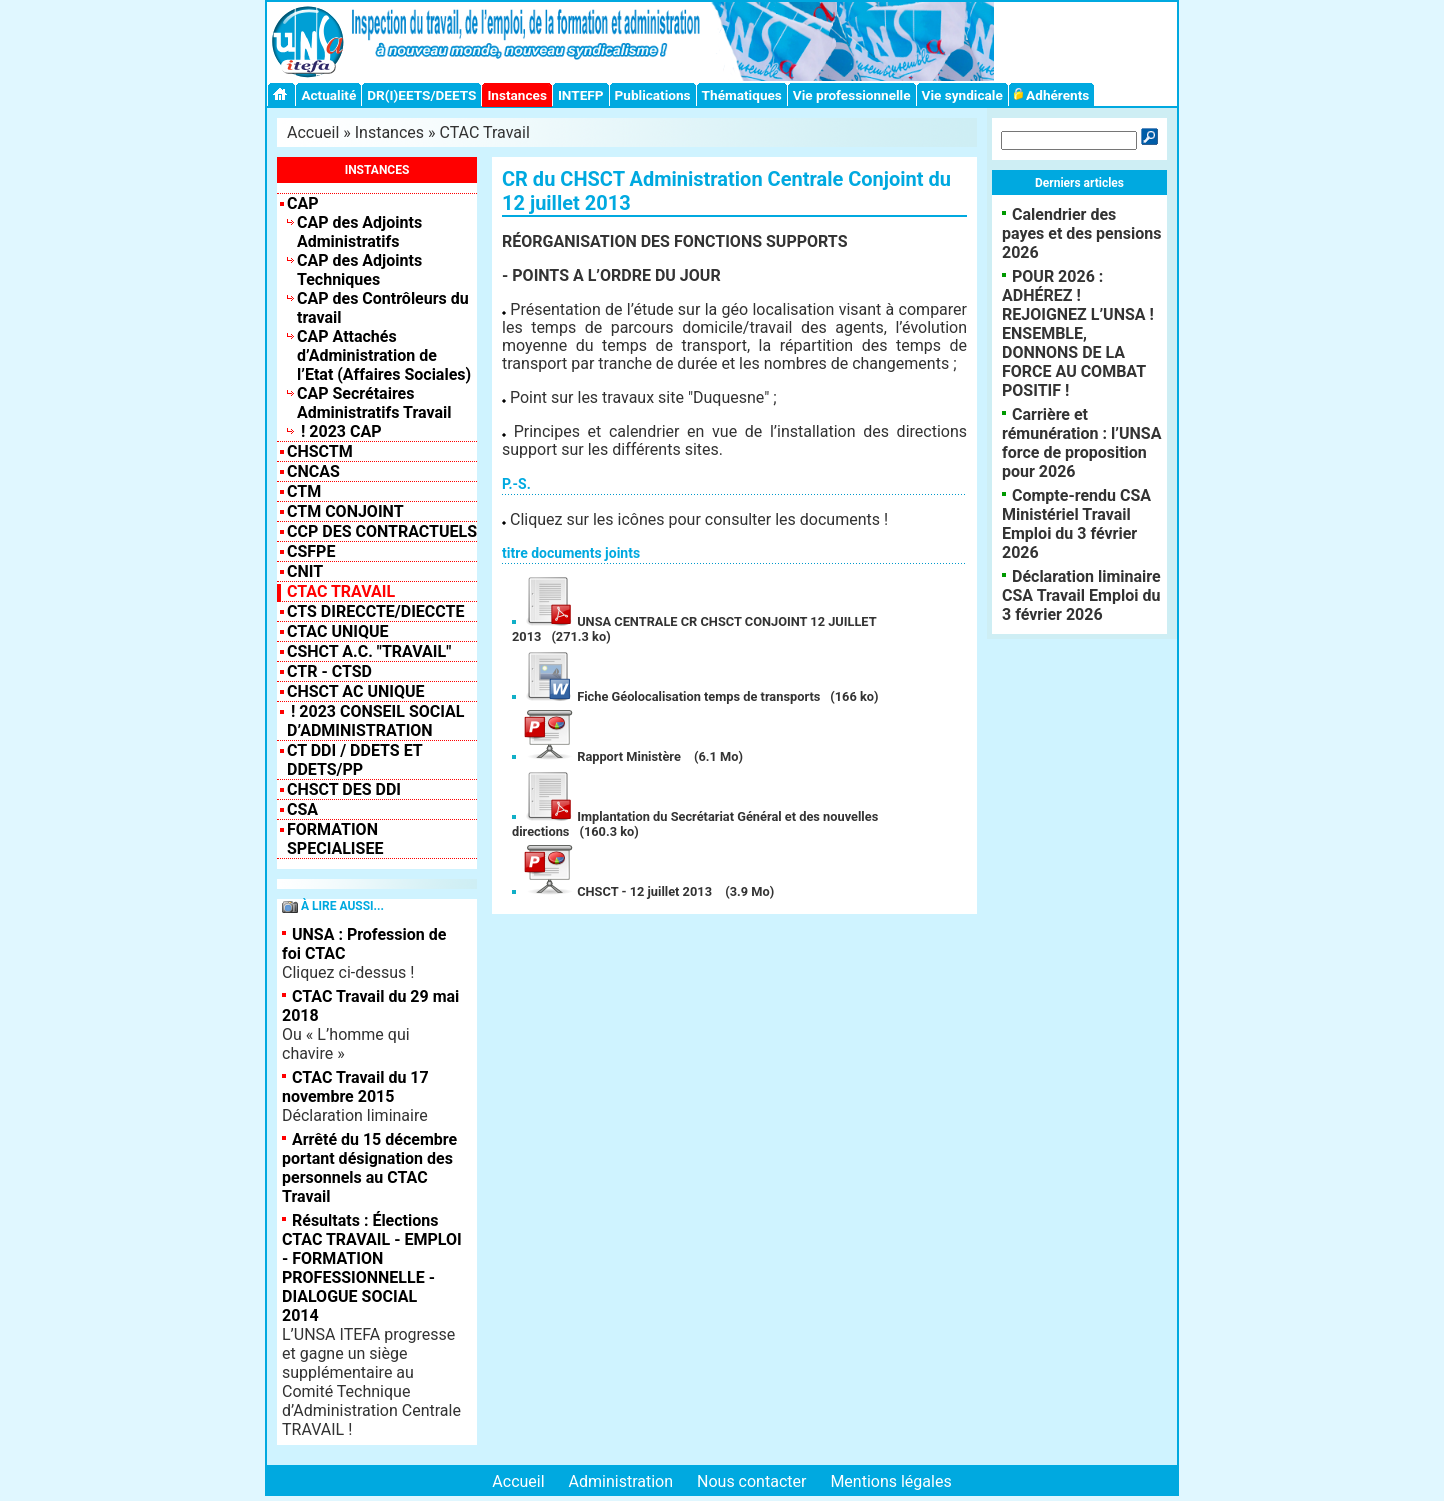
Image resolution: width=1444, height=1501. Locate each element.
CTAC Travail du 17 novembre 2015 (355, 1087)
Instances (516, 95)
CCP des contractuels (382, 531)
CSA (302, 809)
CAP (303, 203)
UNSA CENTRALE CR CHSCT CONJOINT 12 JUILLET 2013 (694, 629)
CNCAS (313, 471)
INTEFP (581, 95)
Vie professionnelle (852, 95)
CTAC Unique (337, 631)
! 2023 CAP (339, 431)
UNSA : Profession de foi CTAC (364, 944)
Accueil (313, 132)
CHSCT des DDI (344, 789)
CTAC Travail (485, 132)
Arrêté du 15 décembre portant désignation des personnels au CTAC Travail (369, 1168)
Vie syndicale (962, 95)
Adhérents (1052, 95)
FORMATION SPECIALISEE (335, 839)
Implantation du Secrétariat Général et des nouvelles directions (695, 824)
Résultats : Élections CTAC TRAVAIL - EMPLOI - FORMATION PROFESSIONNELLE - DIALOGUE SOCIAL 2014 (372, 1268)
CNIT (305, 571)
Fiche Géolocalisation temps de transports (671, 696)
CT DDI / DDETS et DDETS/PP (354, 760)
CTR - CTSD (329, 671)
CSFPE (311, 551)
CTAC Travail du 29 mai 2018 (370, 1006)
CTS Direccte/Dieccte (375, 611)
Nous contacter (751, 1481)
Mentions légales (890, 1481)
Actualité (328, 95)
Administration (621, 1481)
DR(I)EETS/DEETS (421, 95)
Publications (653, 95)
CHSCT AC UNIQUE (355, 691)
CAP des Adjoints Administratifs (359, 232)
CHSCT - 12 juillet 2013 (618, 891)
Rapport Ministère (603, 756)
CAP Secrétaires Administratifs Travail (374, 403)
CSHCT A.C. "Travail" (369, 651)
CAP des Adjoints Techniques (359, 270)
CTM (304, 491)
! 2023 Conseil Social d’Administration (376, 721)
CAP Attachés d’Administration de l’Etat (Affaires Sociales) (384, 355)
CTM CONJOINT (345, 511)
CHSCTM (320, 451)
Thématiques (742, 95)
